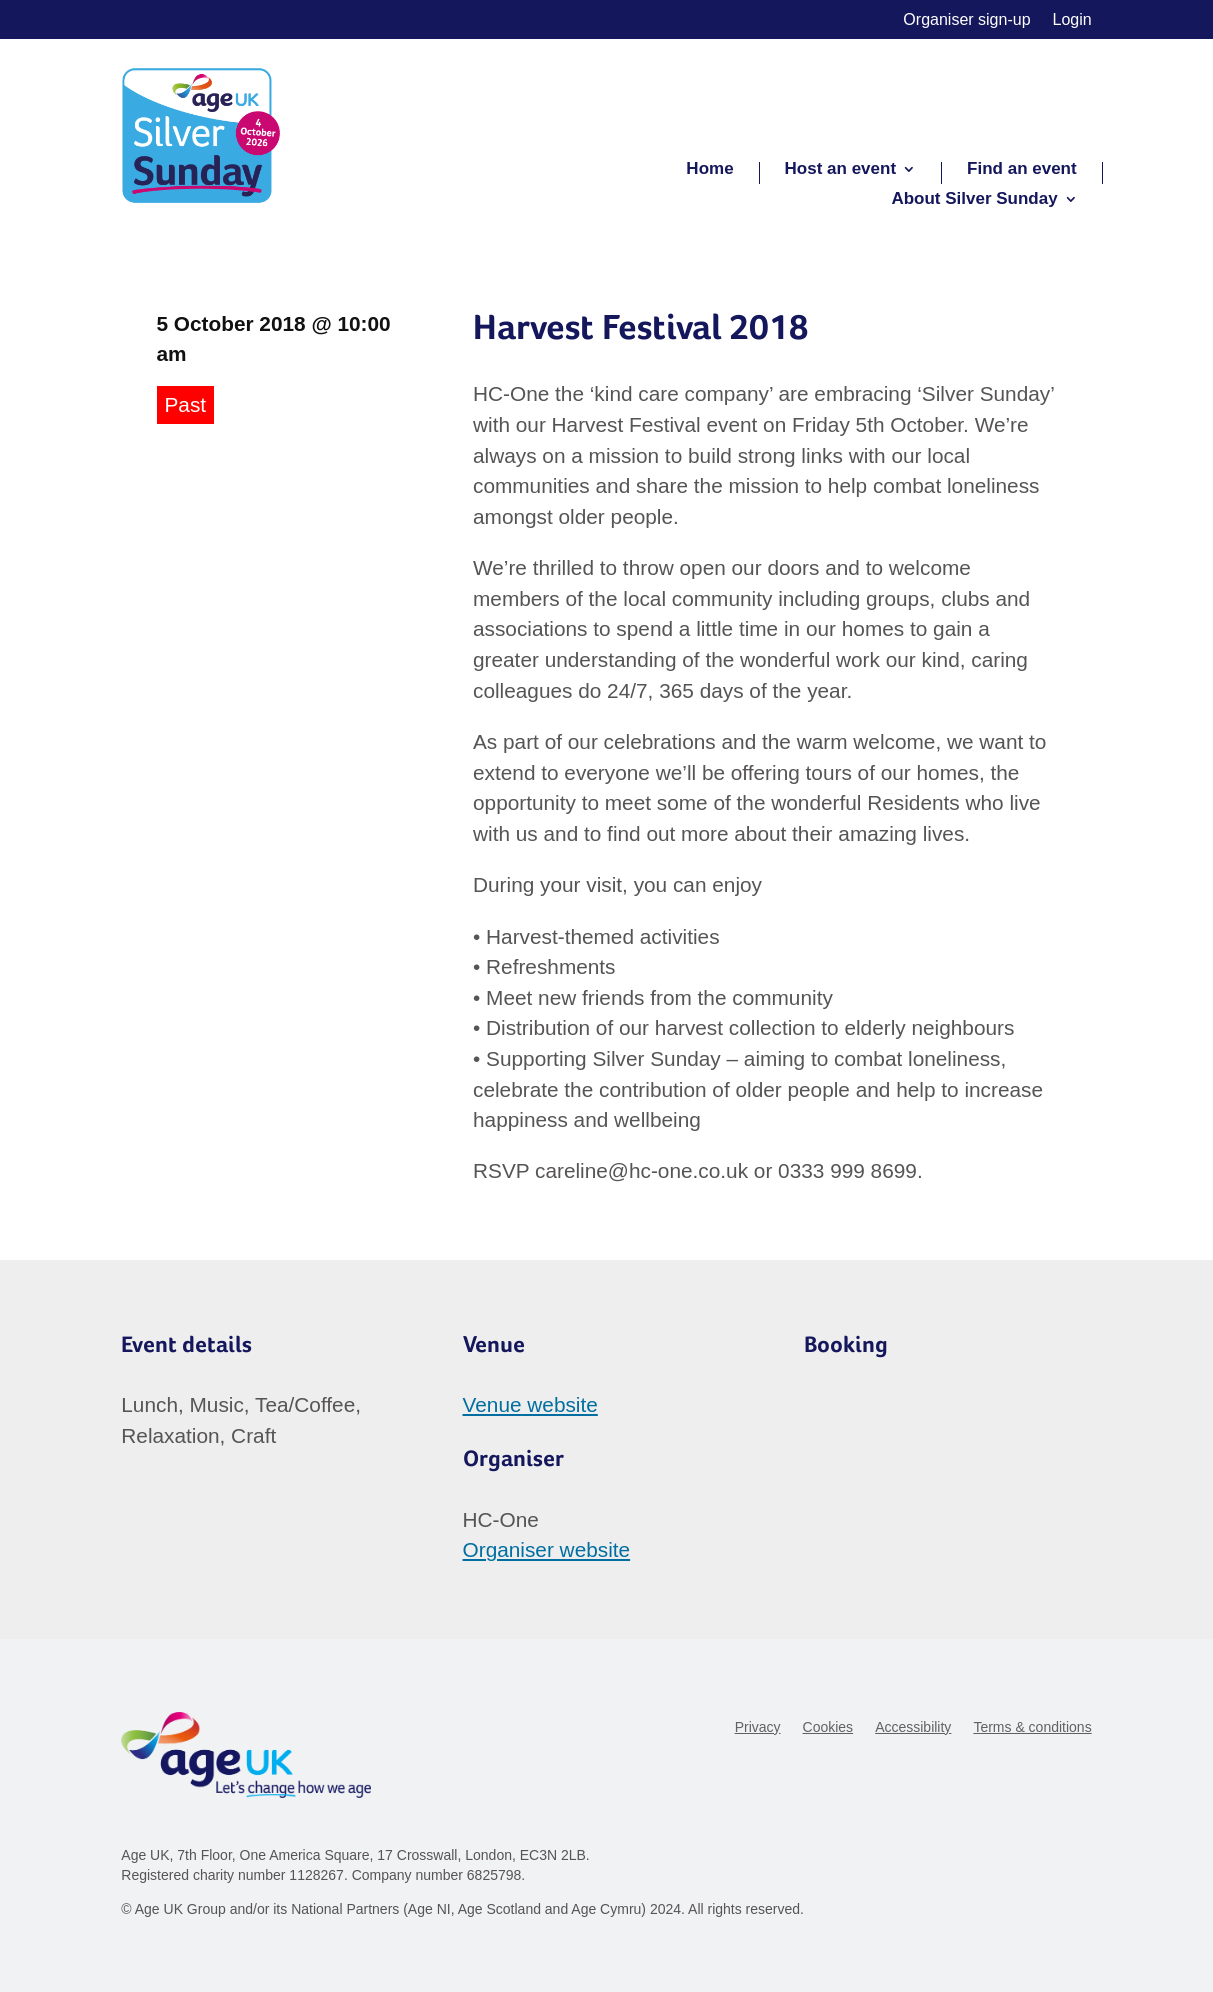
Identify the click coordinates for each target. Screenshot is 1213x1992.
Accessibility (913, 1727)
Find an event (1022, 170)
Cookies (828, 1727)
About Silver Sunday (974, 200)
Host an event (840, 170)
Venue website (530, 1404)
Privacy (758, 1727)
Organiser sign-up (966, 20)
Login (1072, 20)
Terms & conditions (1032, 1727)
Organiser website (547, 1549)
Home (709, 170)
